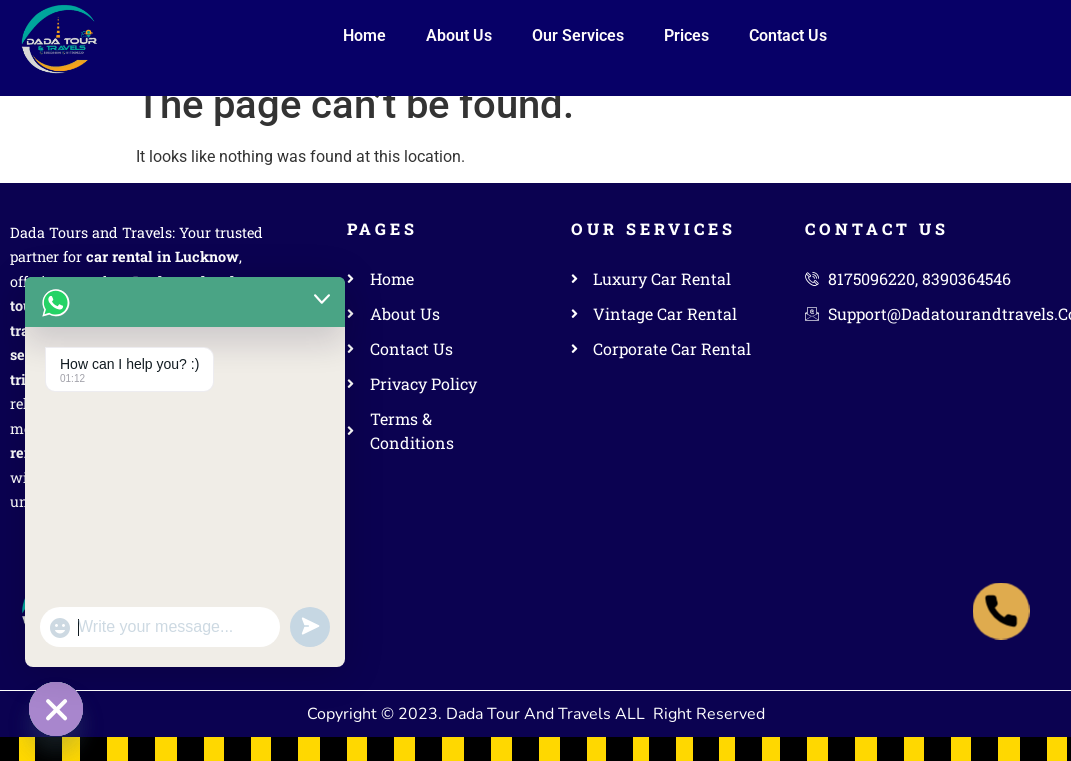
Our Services (578, 35)
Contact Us (788, 35)
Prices (686, 35)
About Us (459, 35)
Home (364, 35)
